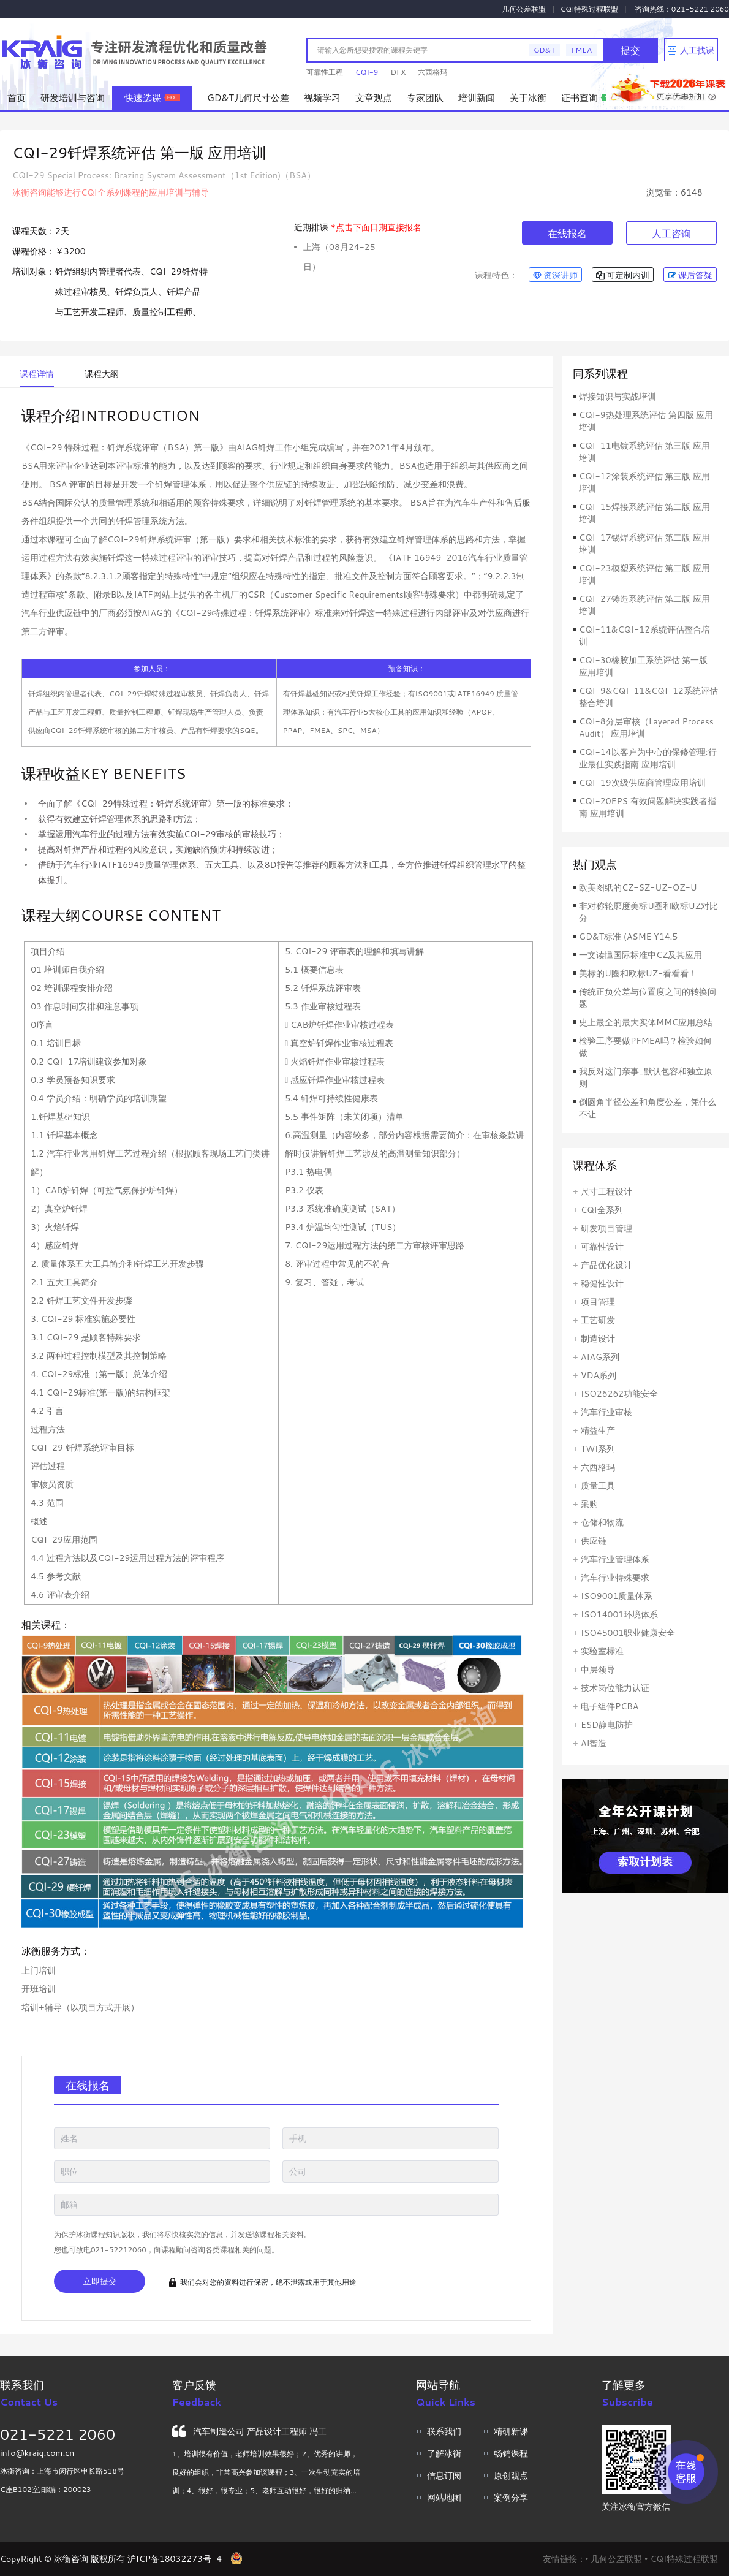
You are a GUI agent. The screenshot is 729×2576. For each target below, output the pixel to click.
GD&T (544, 50)
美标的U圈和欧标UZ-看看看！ (638, 973)
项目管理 (598, 1302)
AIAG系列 (600, 1357)
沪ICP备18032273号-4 (174, 2559)
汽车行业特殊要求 (615, 1577)
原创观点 (511, 2475)
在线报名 (567, 233)
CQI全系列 (602, 1210)
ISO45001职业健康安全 (628, 1633)
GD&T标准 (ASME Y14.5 (628, 936)
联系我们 (444, 2431)
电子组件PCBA (609, 1706)
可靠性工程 (324, 72)
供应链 (593, 1541)
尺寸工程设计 (606, 1191)
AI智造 (593, 1743)
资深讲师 (555, 275)
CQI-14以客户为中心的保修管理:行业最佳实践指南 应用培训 (648, 758)
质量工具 (598, 1486)
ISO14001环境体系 (619, 1614)
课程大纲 (102, 374)
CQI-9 (366, 72)
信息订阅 (444, 2475)
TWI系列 (598, 1449)
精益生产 (598, 1430)
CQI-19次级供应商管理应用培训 (642, 783)
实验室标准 (602, 1651)
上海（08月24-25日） (339, 249)
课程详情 (37, 374)
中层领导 (598, 1669)
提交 (630, 50)
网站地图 (444, 2497)
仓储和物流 (602, 1522)
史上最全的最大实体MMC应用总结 (645, 1022)
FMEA (581, 50)
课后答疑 (690, 275)
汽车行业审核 (606, 1412)
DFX (398, 72)
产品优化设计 (606, 1265)
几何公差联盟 (524, 9)
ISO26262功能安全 (619, 1394)
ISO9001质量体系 (616, 1596)
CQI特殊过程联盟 (590, 9)
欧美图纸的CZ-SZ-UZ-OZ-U (638, 887)
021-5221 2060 (57, 2434)
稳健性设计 (602, 1283)
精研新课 (511, 2431)
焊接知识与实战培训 (617, 396)
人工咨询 (671, 233)
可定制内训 (622, 275)
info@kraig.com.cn (37, 2453)
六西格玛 (432, 72)
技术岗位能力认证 (615, 1688)
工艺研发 (598, 1320)
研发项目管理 (606, 1228)
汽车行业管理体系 (615, 1559)
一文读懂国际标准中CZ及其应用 (640, 955)
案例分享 (511, 2497)
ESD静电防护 (607, 1725)
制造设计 (598, 1338)
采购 (589, 1504)
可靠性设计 (602, 1247)
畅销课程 (511, 2453)
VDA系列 (598, 1375)
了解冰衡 (444, 2453)
